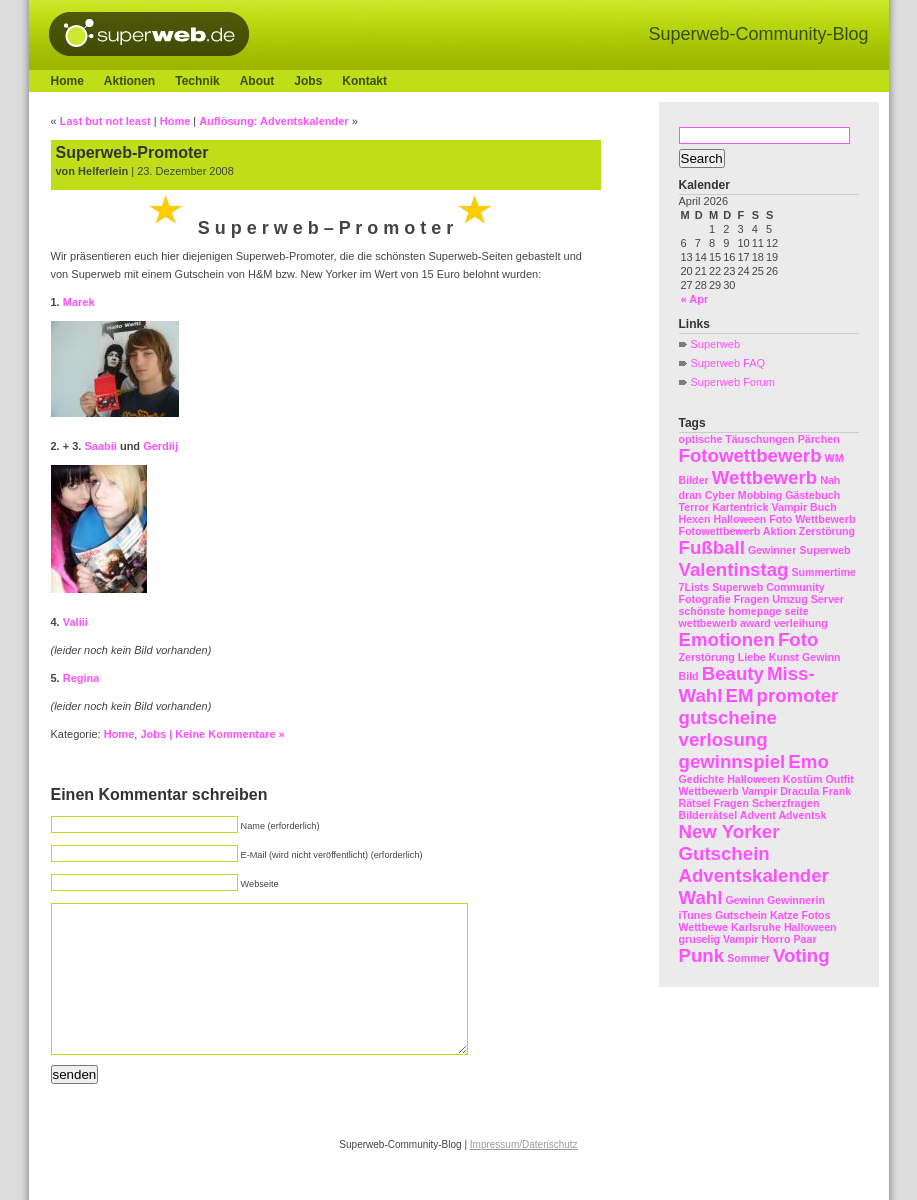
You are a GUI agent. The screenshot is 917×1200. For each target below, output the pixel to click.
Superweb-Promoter (132, 152)
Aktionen (129, 81)
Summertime (823, 572)
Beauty (733, 673)
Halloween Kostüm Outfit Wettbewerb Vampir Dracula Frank (766, 785)
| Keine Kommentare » (227, 734)
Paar (804, 939)
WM (834, 458)
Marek (79, 302)
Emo (808, 761)
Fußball (712, 547)
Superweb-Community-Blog (758, 34)
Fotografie (705, 599)
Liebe (752, 657)
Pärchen (819, 439)
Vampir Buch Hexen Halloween (758, 513)
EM (739, 695)
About (257, 81)
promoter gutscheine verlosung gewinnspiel (759, 728)
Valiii (75, 622)
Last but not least (105, 121)
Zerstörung (707, 657)
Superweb (716, 344)
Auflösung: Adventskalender (273, 121)
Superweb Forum (733, 382)
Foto (798, 639)
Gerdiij (160, 446)
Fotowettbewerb (750, 455)
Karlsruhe (756, 927)
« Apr (695, 299)
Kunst (784, 657)
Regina (81, 678)
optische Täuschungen (737, 439)
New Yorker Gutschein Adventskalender (754, 853)
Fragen (752, 599)
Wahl (701, 897)
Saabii (100, 446)
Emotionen (727, 639)
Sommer (748, 958)
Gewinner (772, 550)
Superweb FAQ (728, 363)
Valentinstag (734, 569)
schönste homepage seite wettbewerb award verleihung (753, 617)
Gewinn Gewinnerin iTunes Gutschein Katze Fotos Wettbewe (755, 913)
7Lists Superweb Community (752, 587)
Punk (702, 955)
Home (67, 81)
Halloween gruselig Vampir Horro (758, 933)
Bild (689, 676)
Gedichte (702, 779)
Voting (801, 955)
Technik (197, 81)
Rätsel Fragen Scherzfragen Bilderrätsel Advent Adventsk (753, 809)
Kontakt (364, 81)
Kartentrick (740, 507)
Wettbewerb (764, 477)
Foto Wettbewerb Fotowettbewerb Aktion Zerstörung (767, 525)
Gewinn (821, 657)
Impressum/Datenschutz (524, 1174)
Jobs (308, 81)
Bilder (694, 480)
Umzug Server (808, 599)
